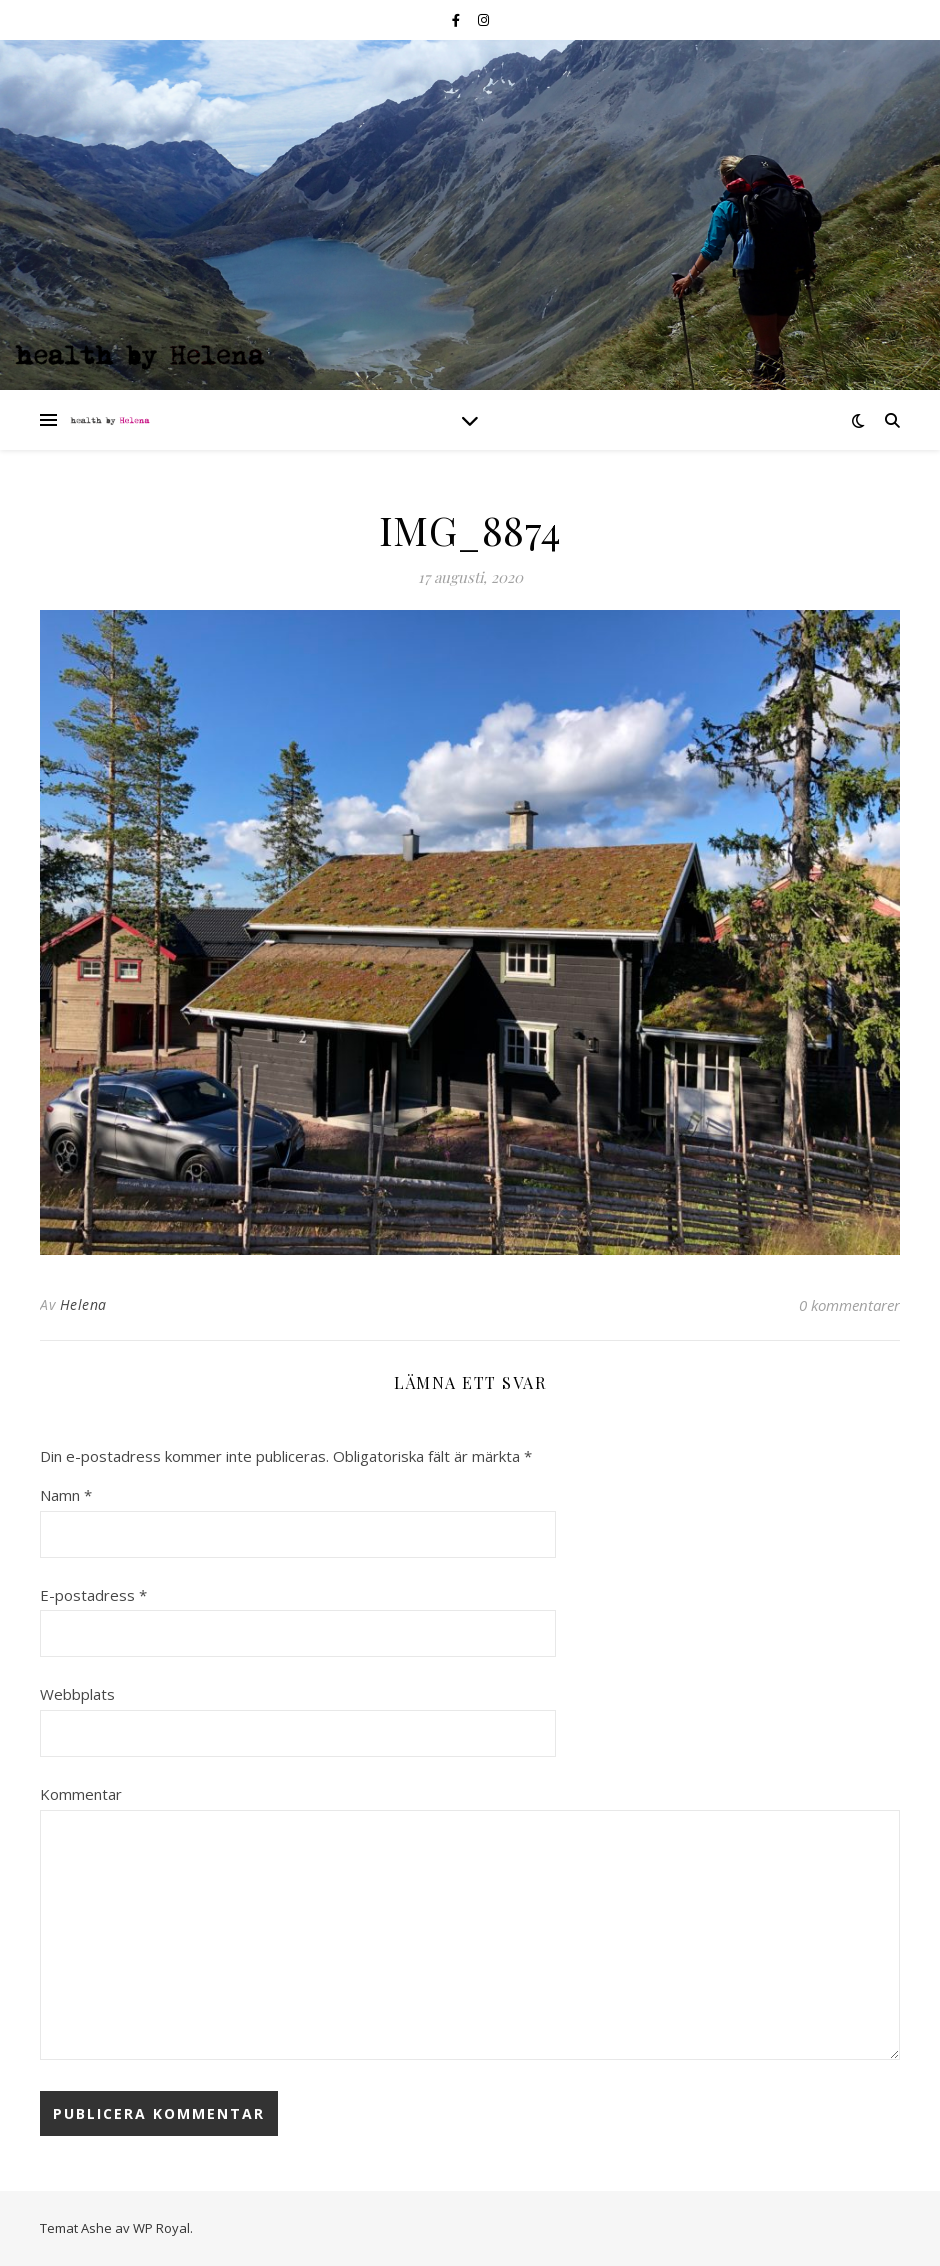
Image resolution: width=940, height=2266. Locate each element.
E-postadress (93, 1595)
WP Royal (161, 2228)
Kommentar (81, 1794)
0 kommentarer (849, 1305)
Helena (83, 1304)
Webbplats (77, 1694)
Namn (66, 1495)
